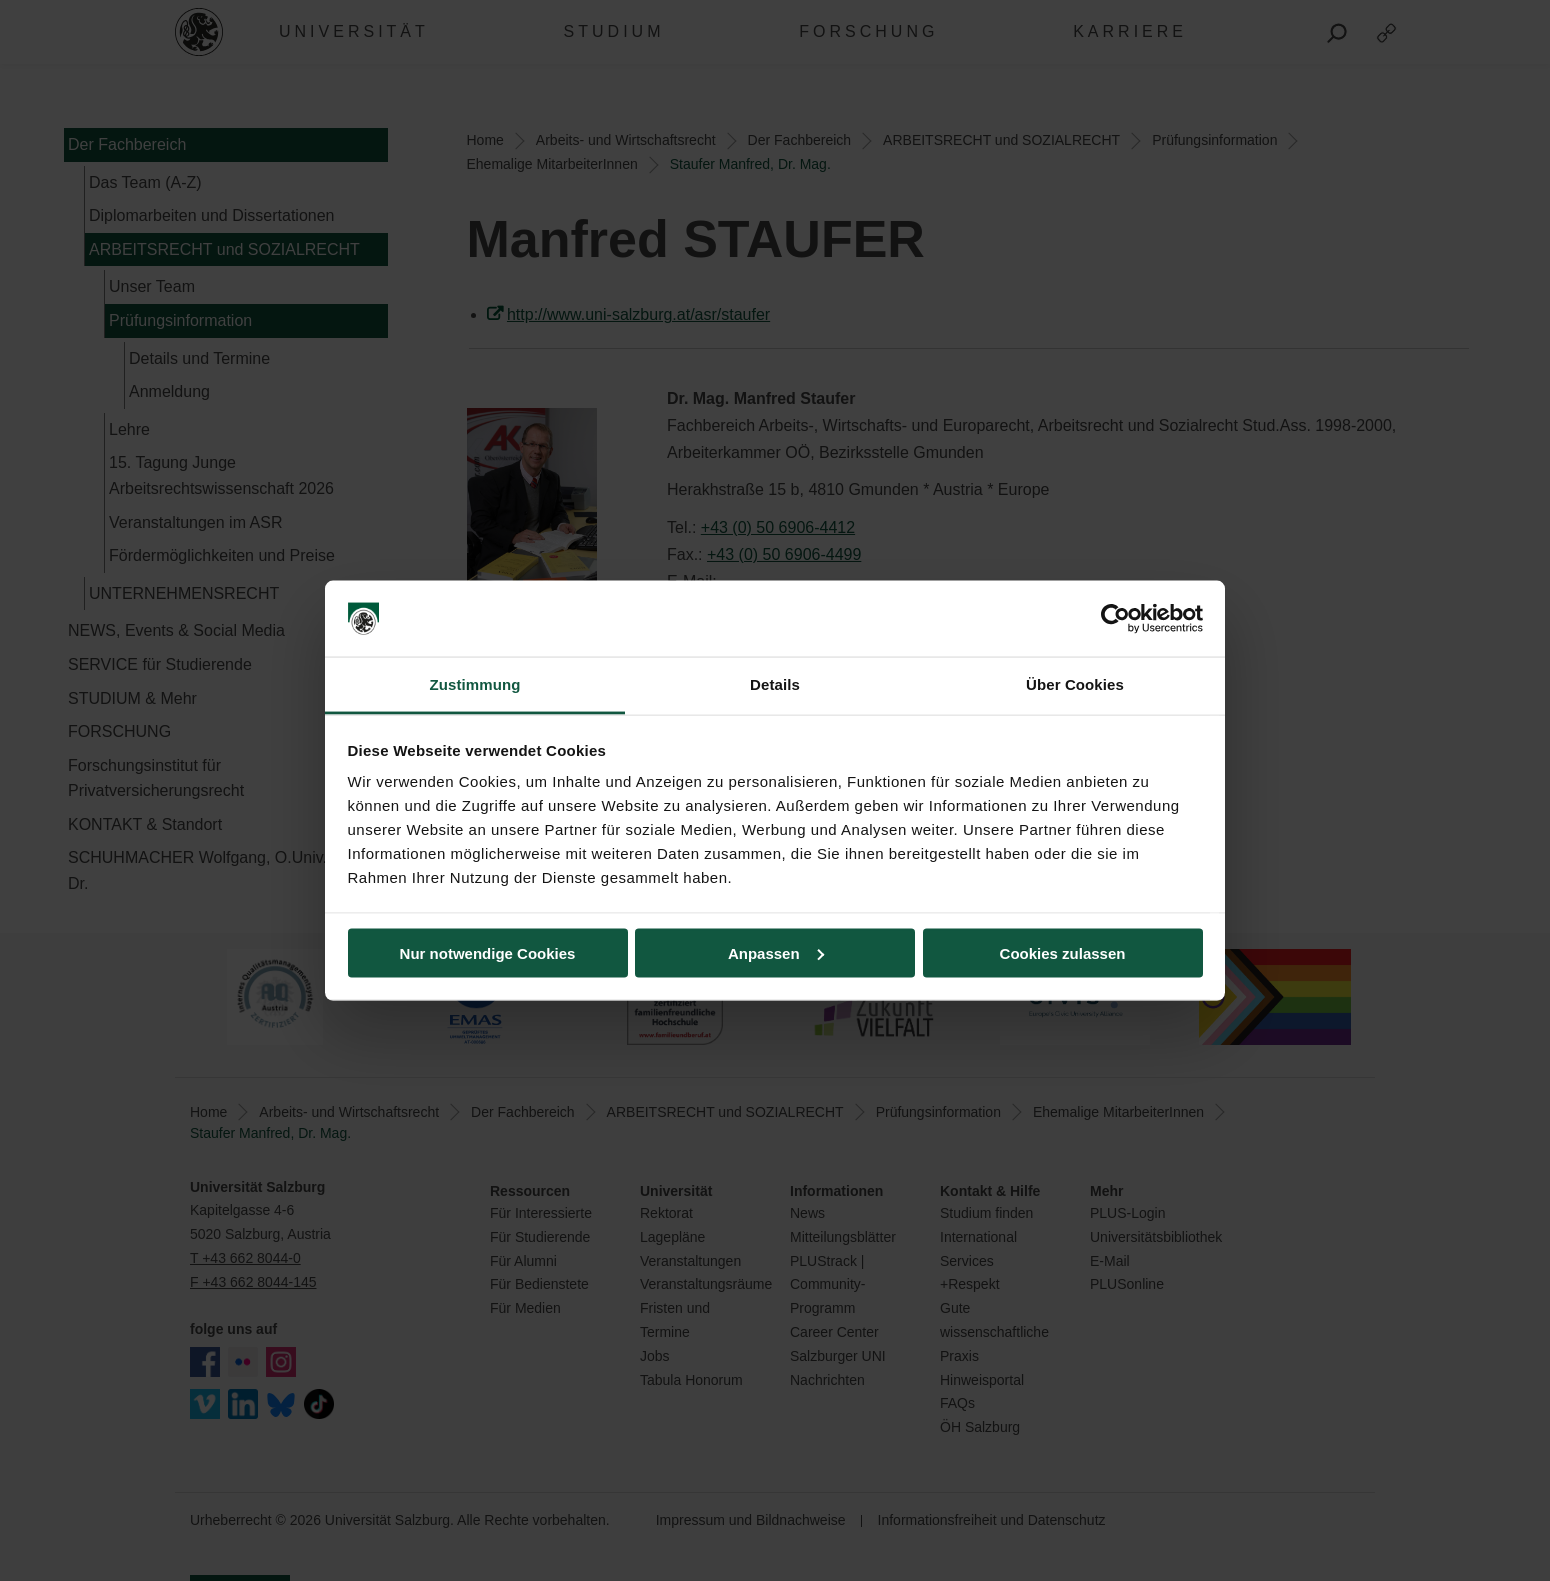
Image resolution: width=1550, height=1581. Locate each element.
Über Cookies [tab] (1075, 684)
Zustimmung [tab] (475, 684)
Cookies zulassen (1063, 952)
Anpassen (776, 952)
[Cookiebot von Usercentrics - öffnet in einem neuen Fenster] (1115, 619)
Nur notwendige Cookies (488, 952)
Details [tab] (775, 684)
